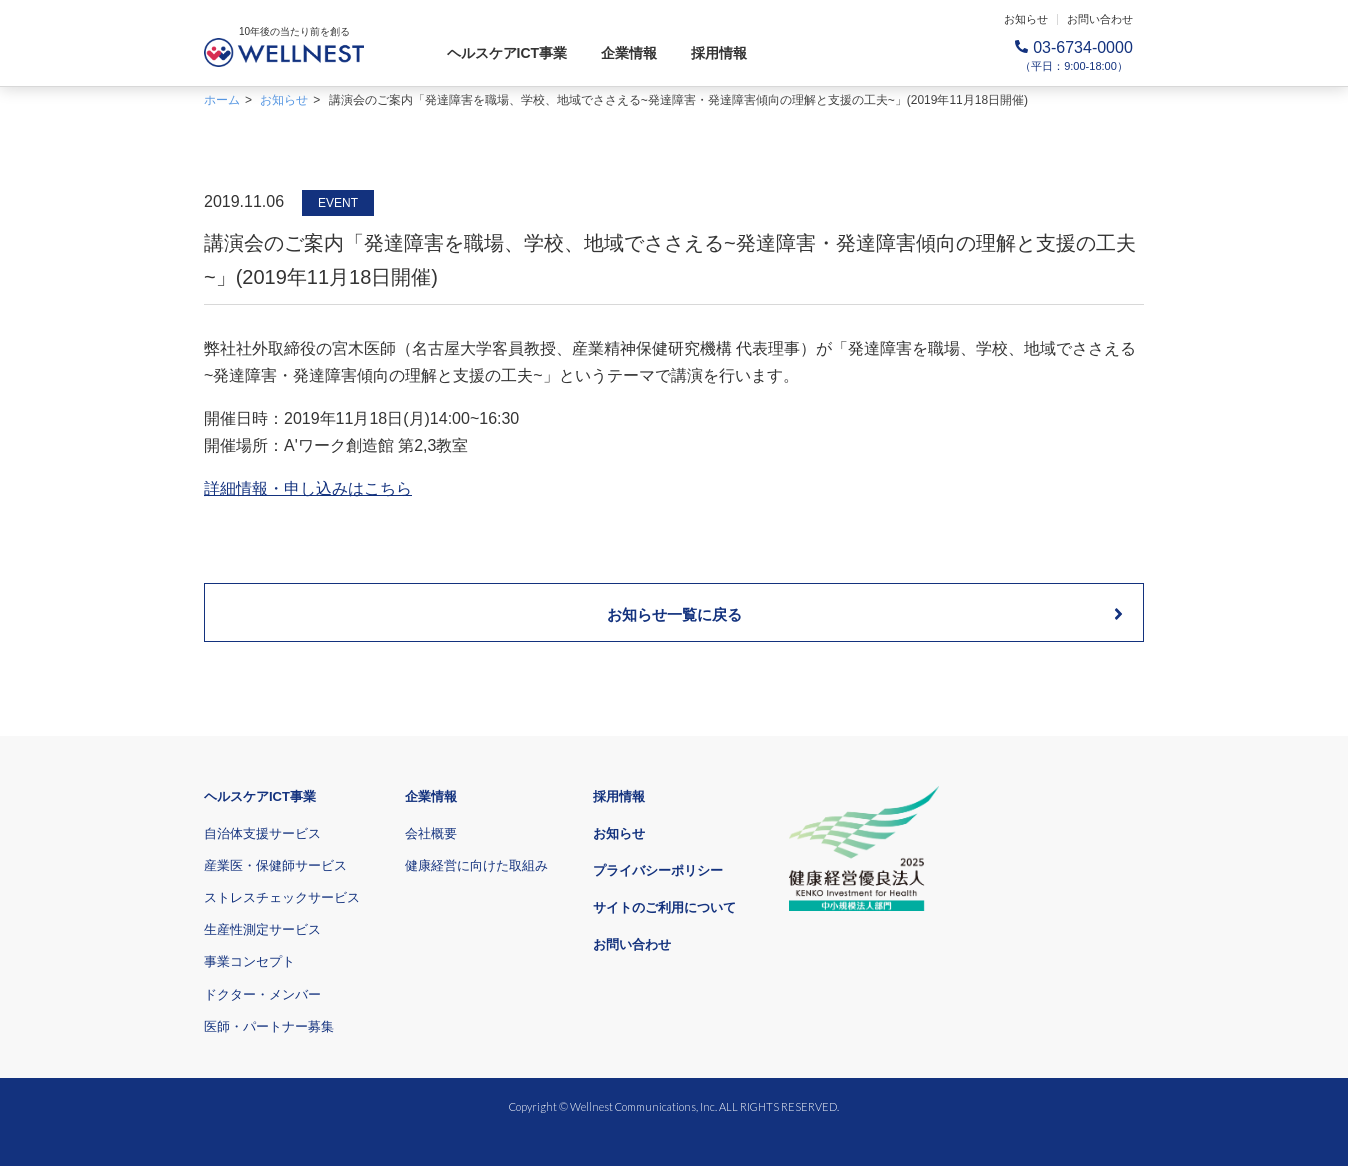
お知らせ (1026, 19)
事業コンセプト (249, 961)
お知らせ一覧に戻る (865, 614)
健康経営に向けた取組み (476, 865)
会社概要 (431, 833)
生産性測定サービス (262, 929)
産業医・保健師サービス (275, 865)
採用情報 (719, 53)
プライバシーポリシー (658, 870)
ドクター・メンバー (262, 994)
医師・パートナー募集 (269, 1026)
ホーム (222, 100)
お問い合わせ (1100, 19)
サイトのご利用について (664, 907)
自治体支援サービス (262, 833)
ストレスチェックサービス (282, 897)
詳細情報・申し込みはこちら (308, 488)
